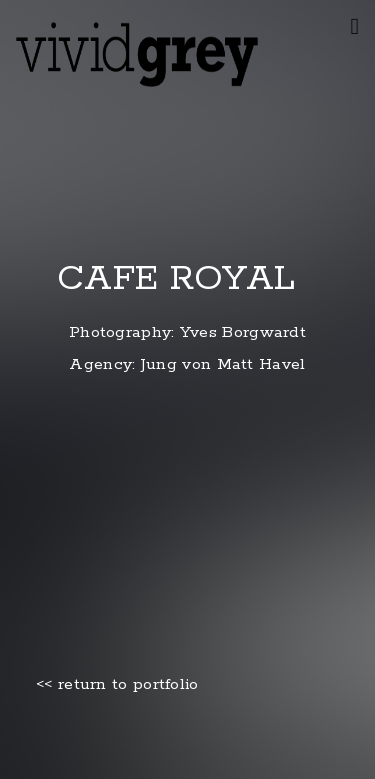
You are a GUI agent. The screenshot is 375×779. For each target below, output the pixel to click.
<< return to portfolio (117, 685)
